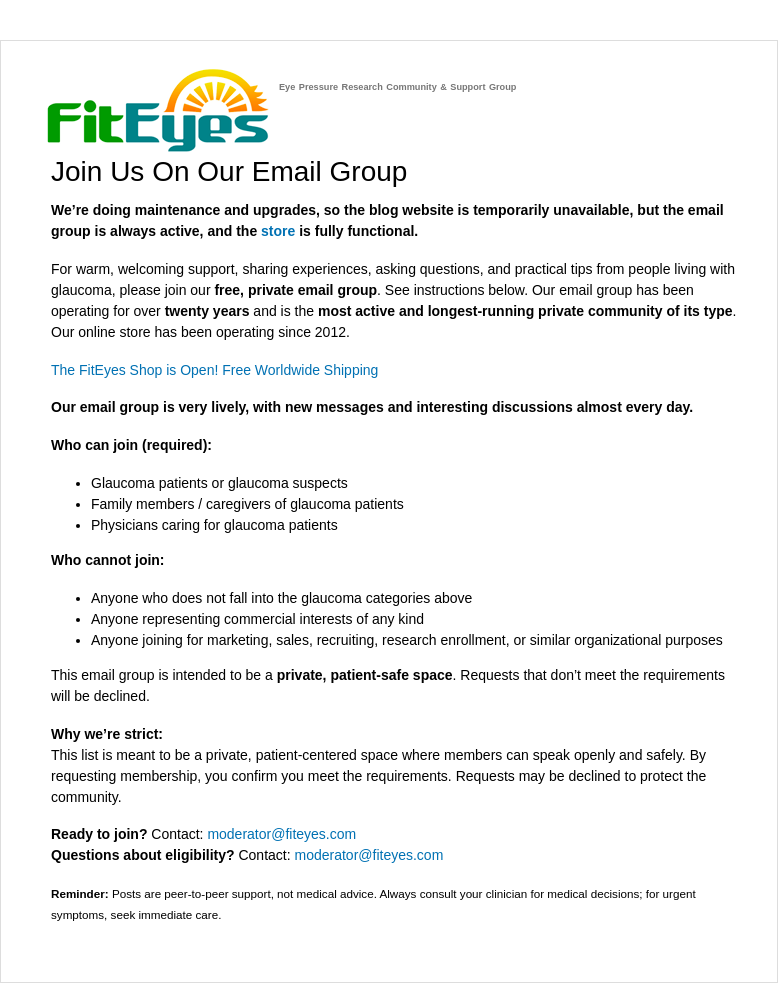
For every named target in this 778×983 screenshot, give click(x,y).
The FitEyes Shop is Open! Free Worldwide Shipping (214, 370)
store (278, 231)
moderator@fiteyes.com (281, 834)
